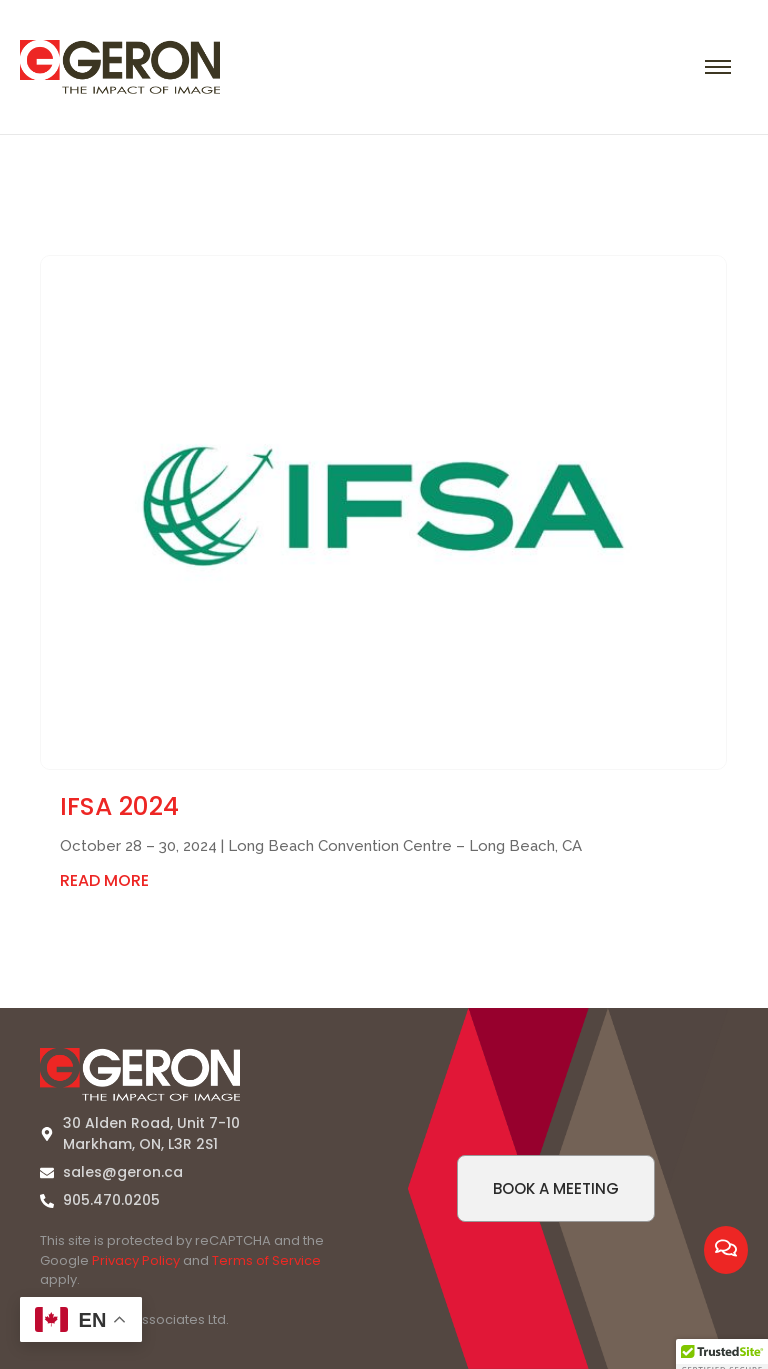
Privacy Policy (136, 1260)
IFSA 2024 (119, 806)
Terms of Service (266, 1260)
